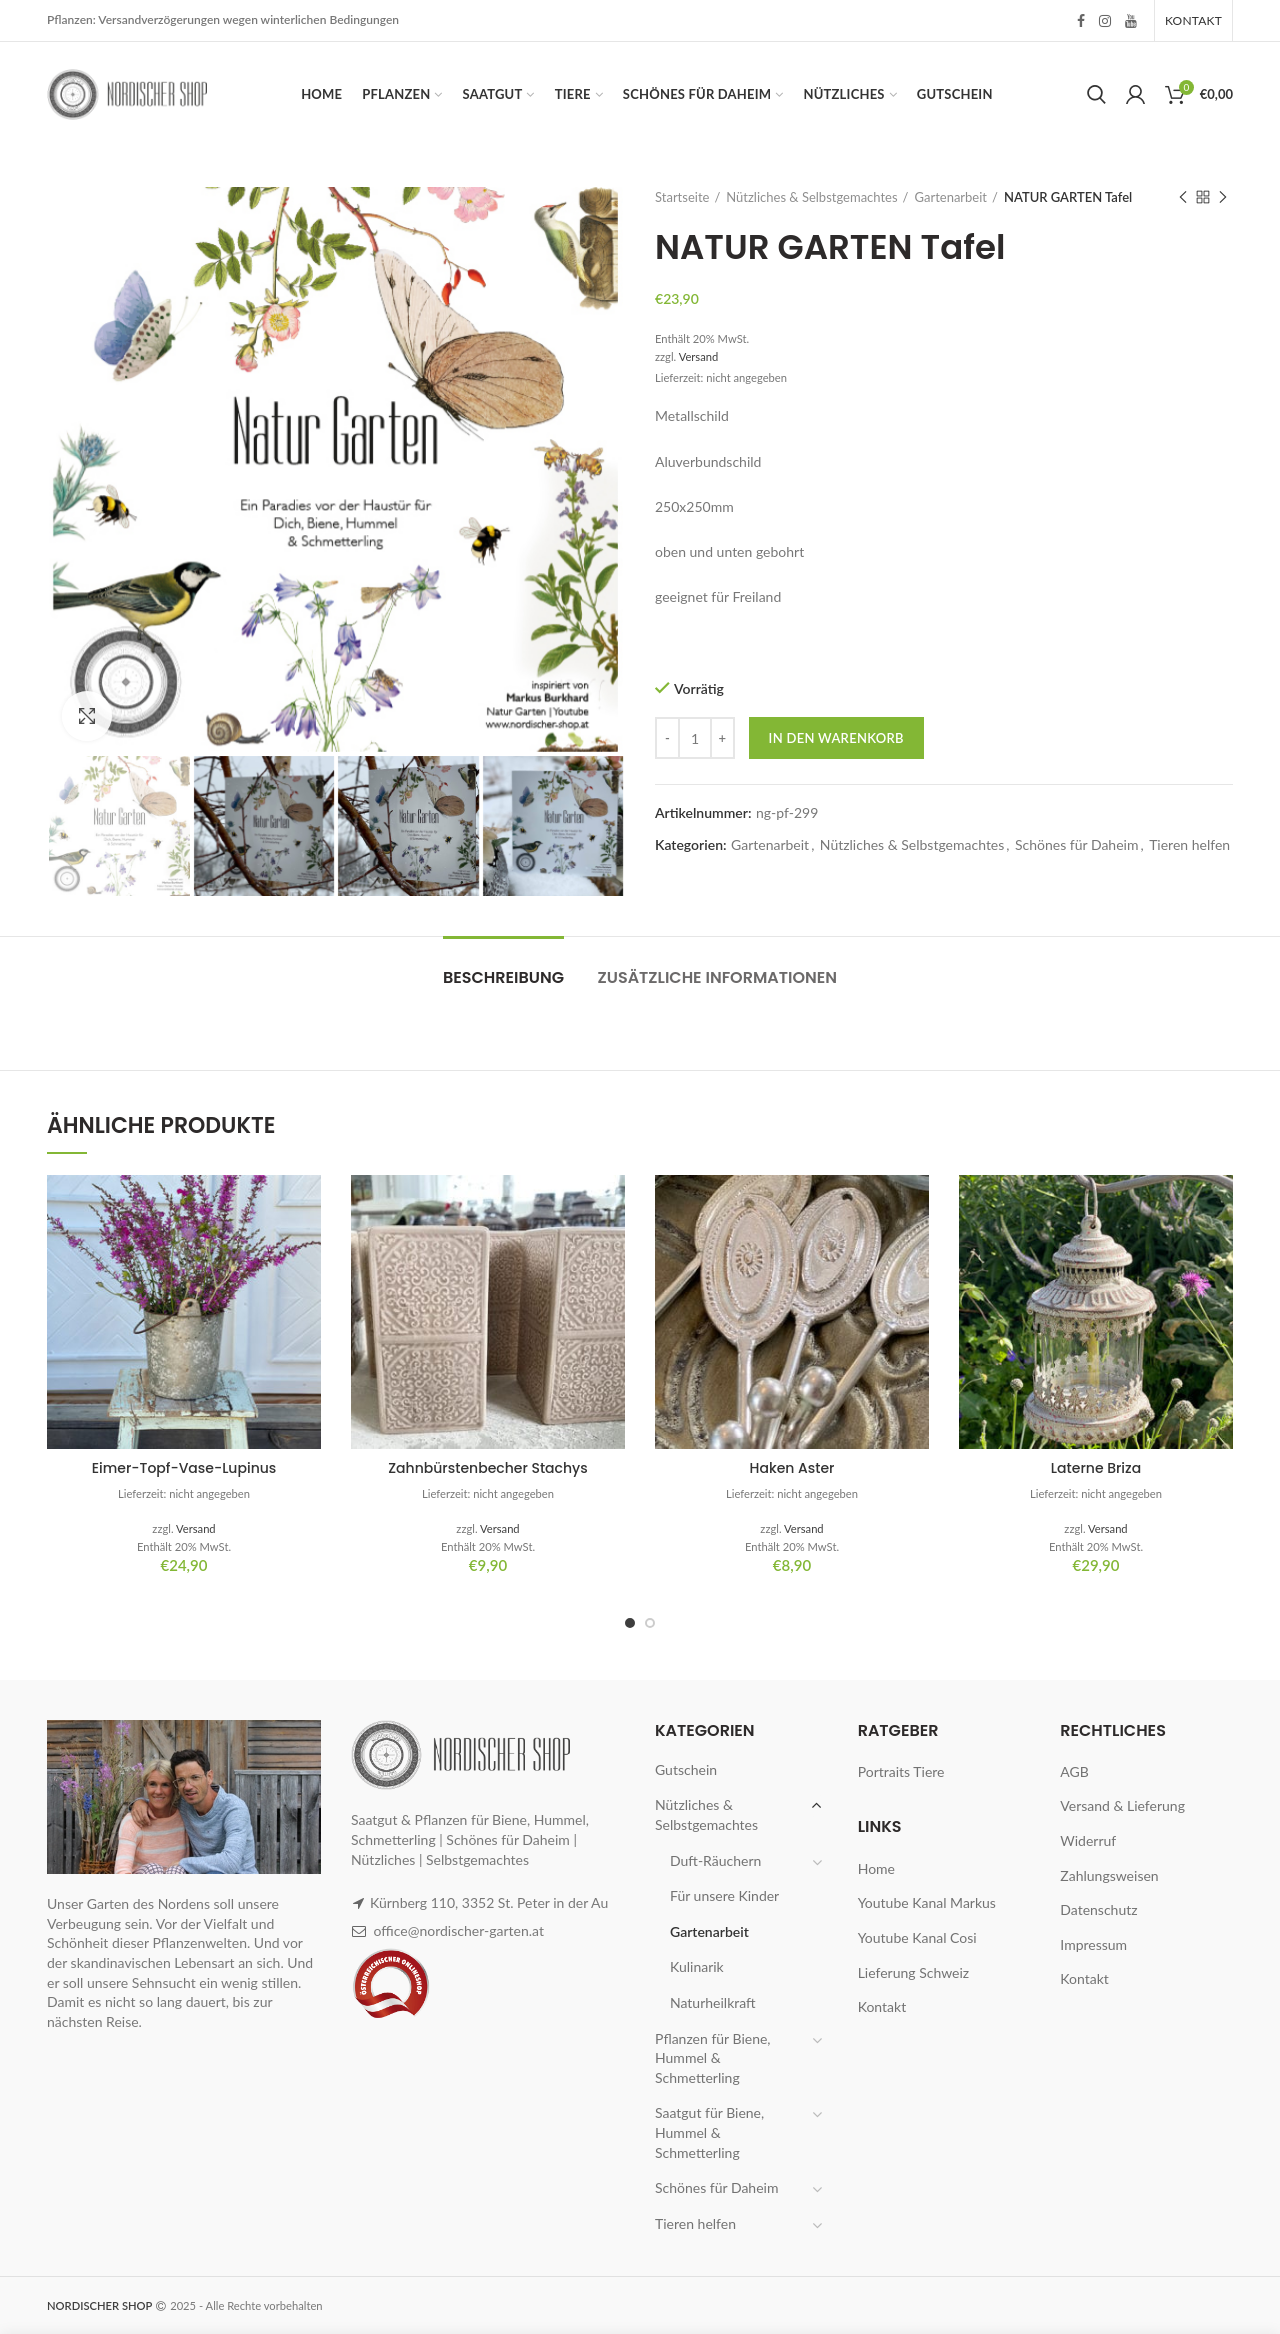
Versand (699, 356)
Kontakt (882, 2006)
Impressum (1093, 1944)
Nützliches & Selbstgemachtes (811, 197)
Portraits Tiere (901, 1771)
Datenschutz (1098, 1909)
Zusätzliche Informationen (718, 977)
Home (876, 1868)
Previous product (1183, 198)
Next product (1223, 198)
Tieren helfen (1189, 845)
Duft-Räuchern (715, 1860)
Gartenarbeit (951, 197)
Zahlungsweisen (1109, 1875)
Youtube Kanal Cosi (917, 1937)
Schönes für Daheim (1076, 845)
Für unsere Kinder (724, 1895)
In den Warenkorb (836, 738)
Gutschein (686, 1769)
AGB (1074, 1771)
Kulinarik (697, 1966)
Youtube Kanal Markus (927, 1902)
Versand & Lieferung (1122, 1805)
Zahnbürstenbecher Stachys (487, 1468)
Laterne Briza (1096, 1468)
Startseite (682, 197)
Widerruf (1088, 1840)
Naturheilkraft (713, 2002)
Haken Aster (792, 1468)
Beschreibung (503, 977)
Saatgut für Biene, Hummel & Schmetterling (709, 2132)
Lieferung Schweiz (914, 1972)
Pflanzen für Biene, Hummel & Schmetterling (713, 2058)
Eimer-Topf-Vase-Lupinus (184, 1468)
